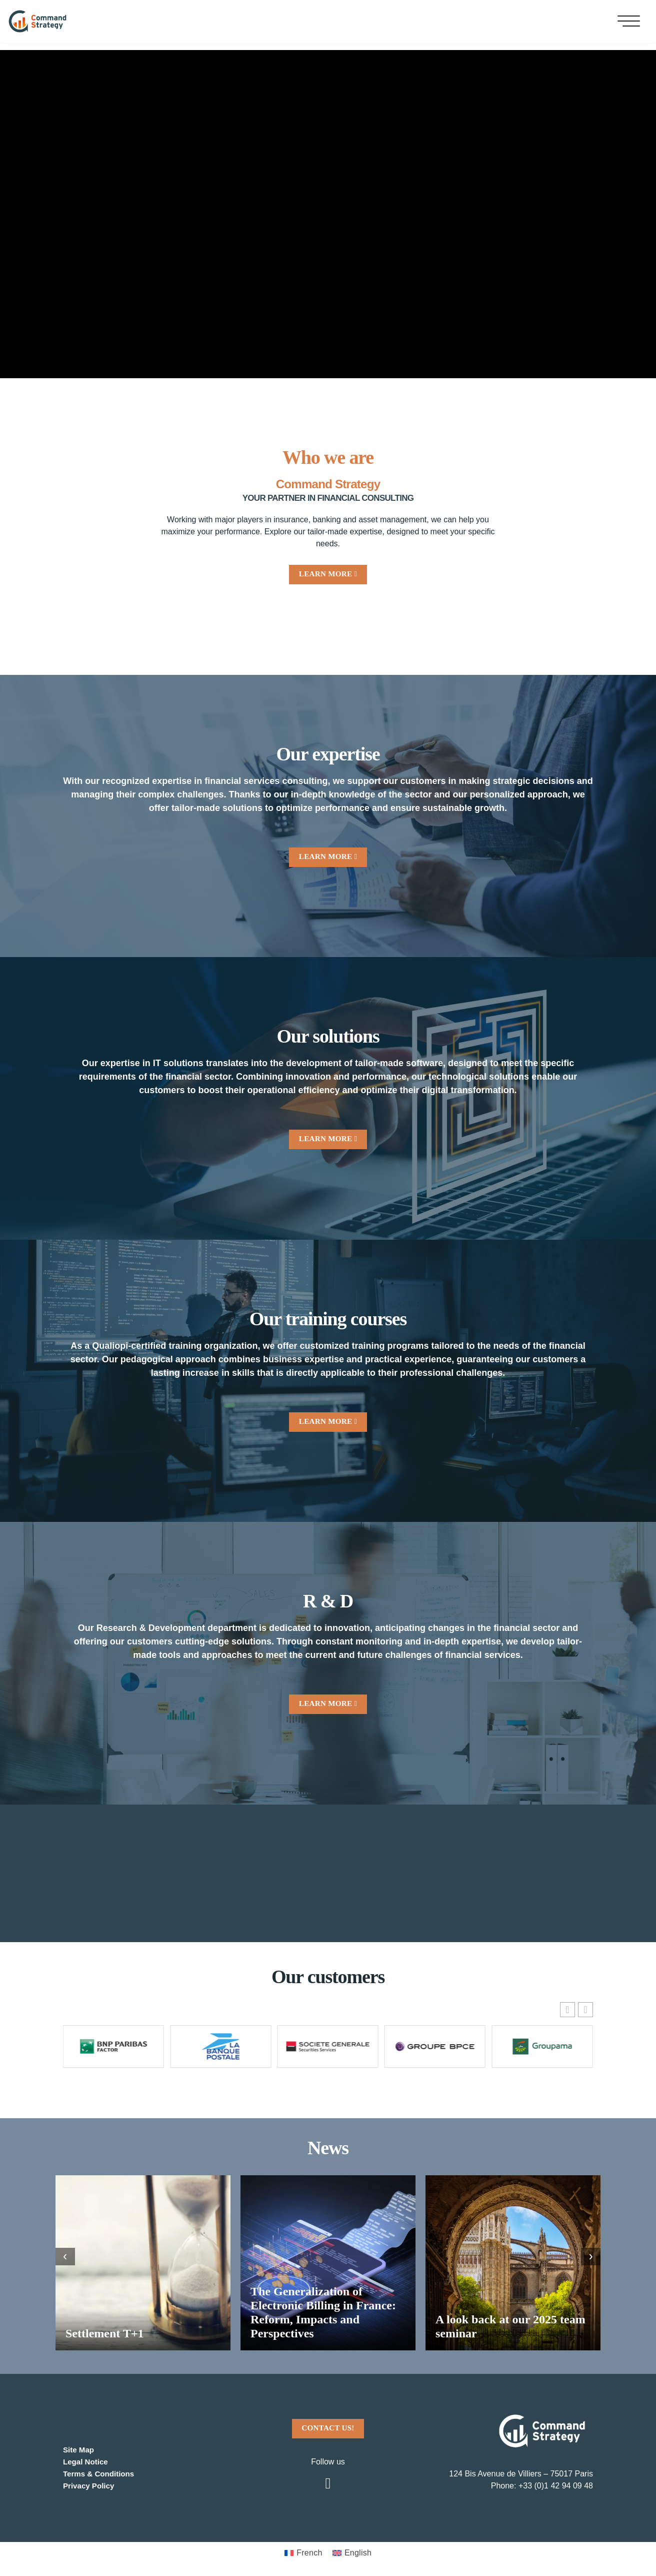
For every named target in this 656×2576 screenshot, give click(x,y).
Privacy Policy (90, 2482)
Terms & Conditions (100, 2470)
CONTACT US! (328, 2424)
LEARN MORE (328, 574)
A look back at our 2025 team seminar (511, 2323)
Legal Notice (86, 2458)
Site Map (79, 2446)
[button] (585, 2006)
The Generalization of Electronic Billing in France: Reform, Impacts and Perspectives (323, 2309)
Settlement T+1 (105, 2330)
